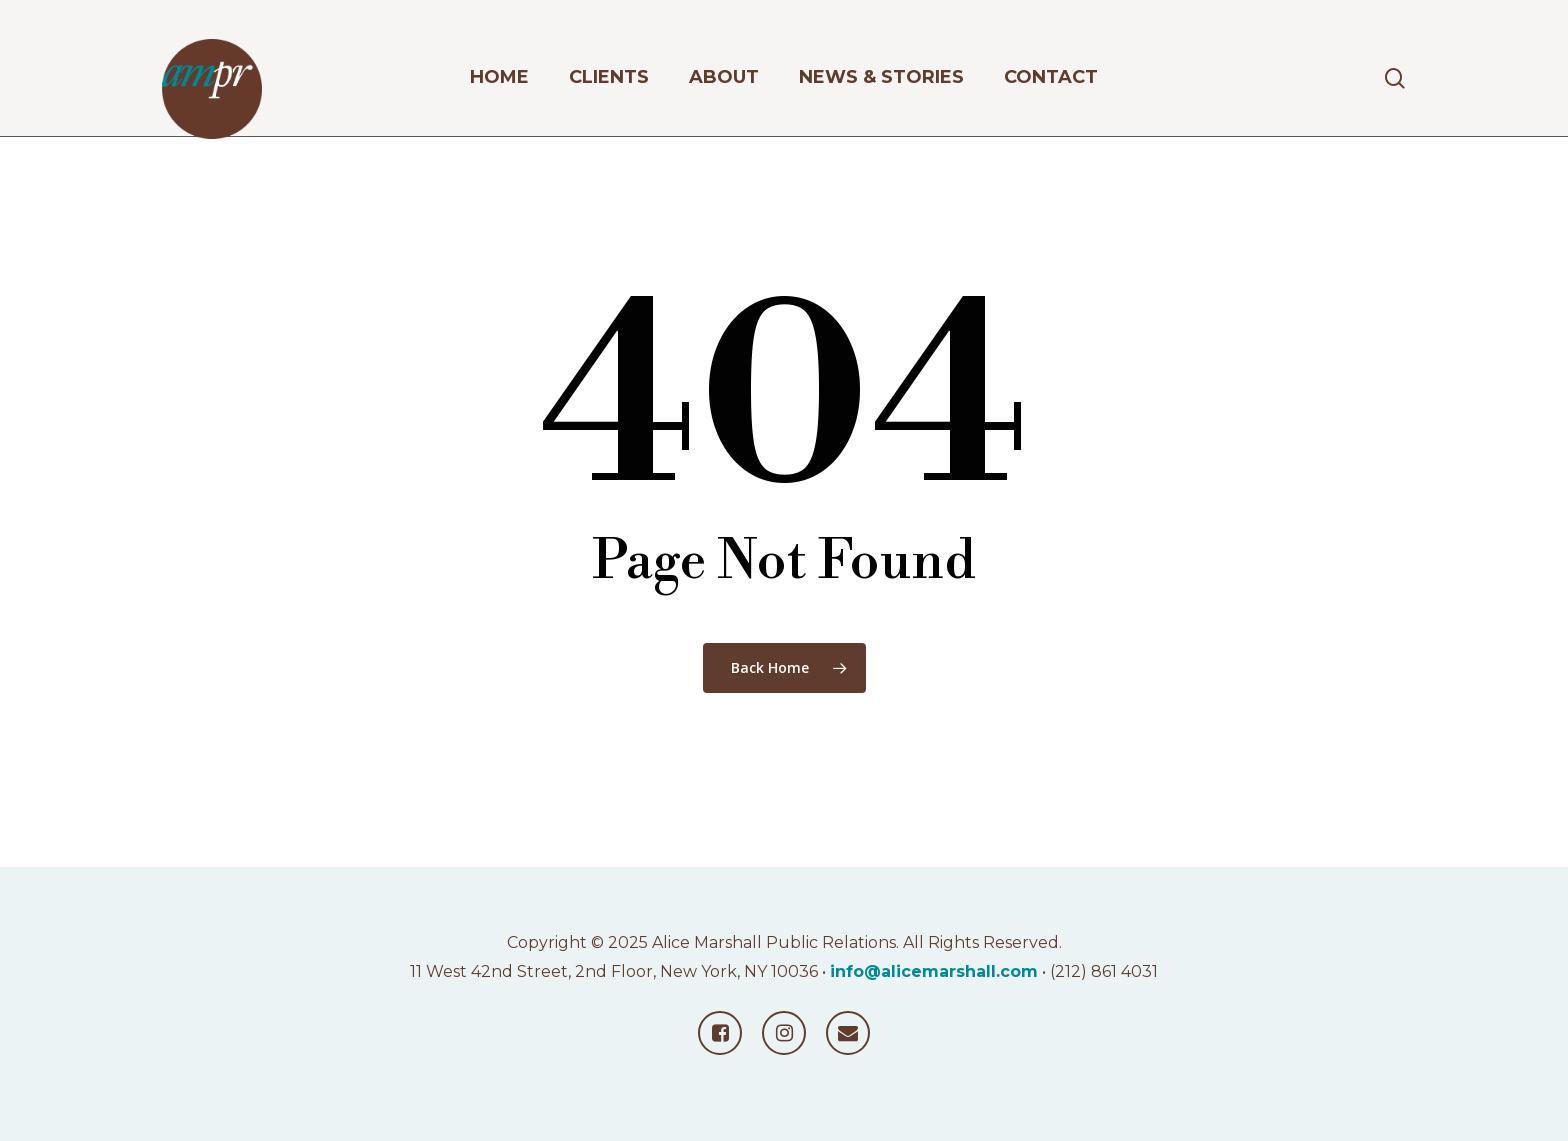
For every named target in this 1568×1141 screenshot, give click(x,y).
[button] (1530, 10)
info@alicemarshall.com (934, 971)
